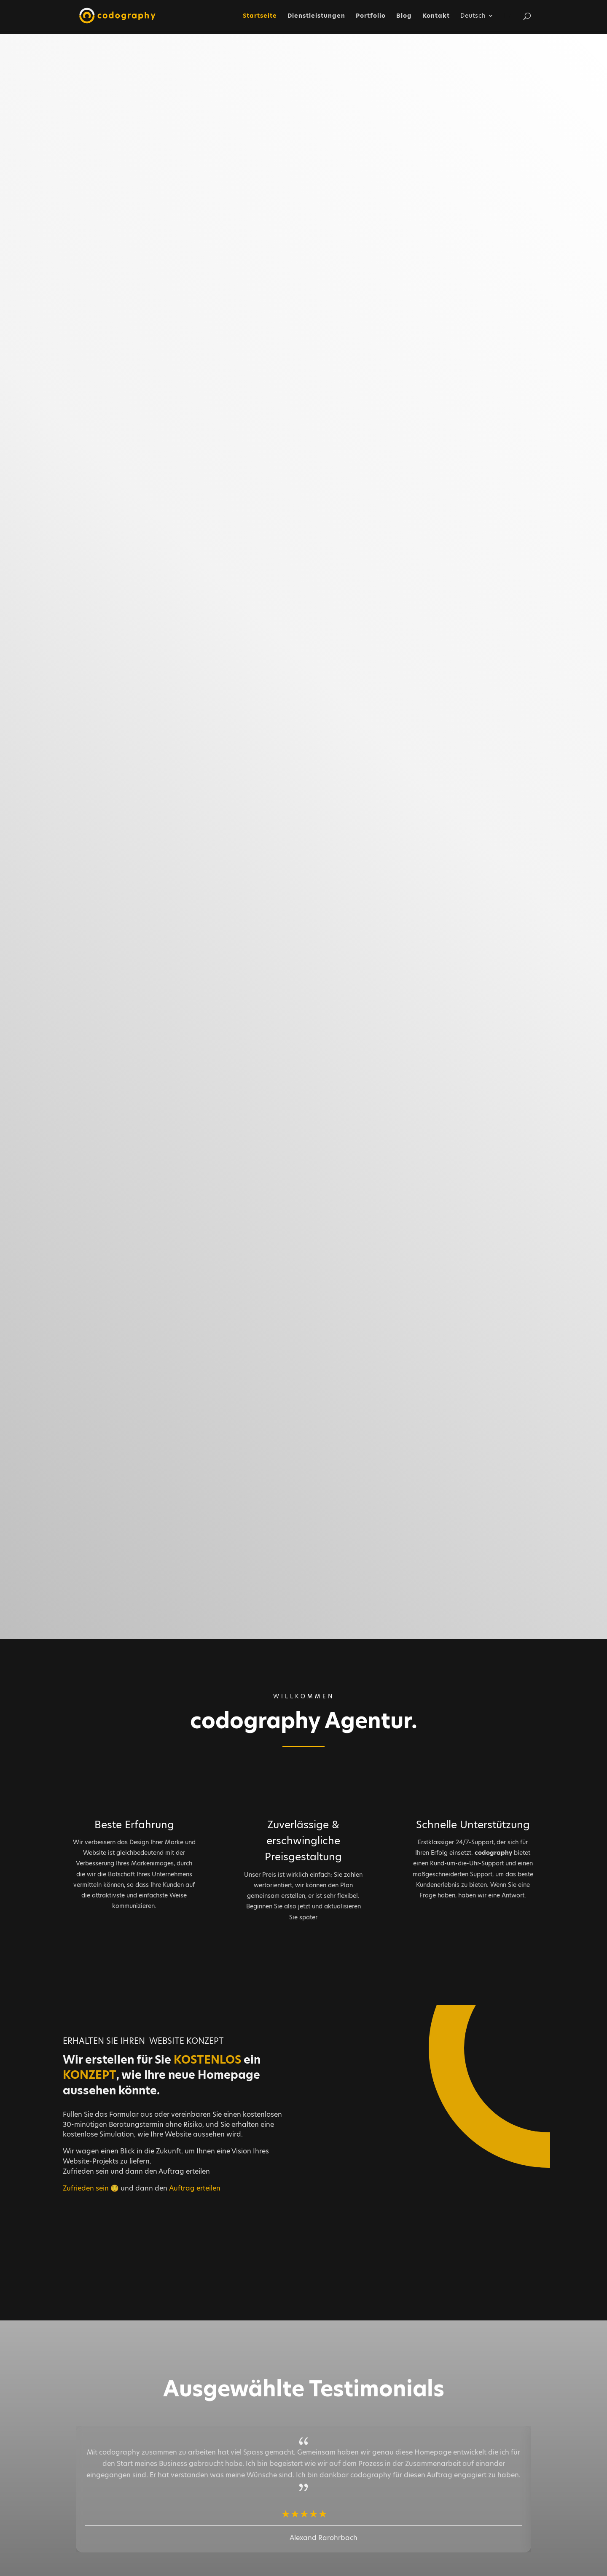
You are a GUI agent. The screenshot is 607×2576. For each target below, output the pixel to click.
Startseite (260, 16)
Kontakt (436, 16)
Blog (404, 16)
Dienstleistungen (316, 16)
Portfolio (371, 16)
